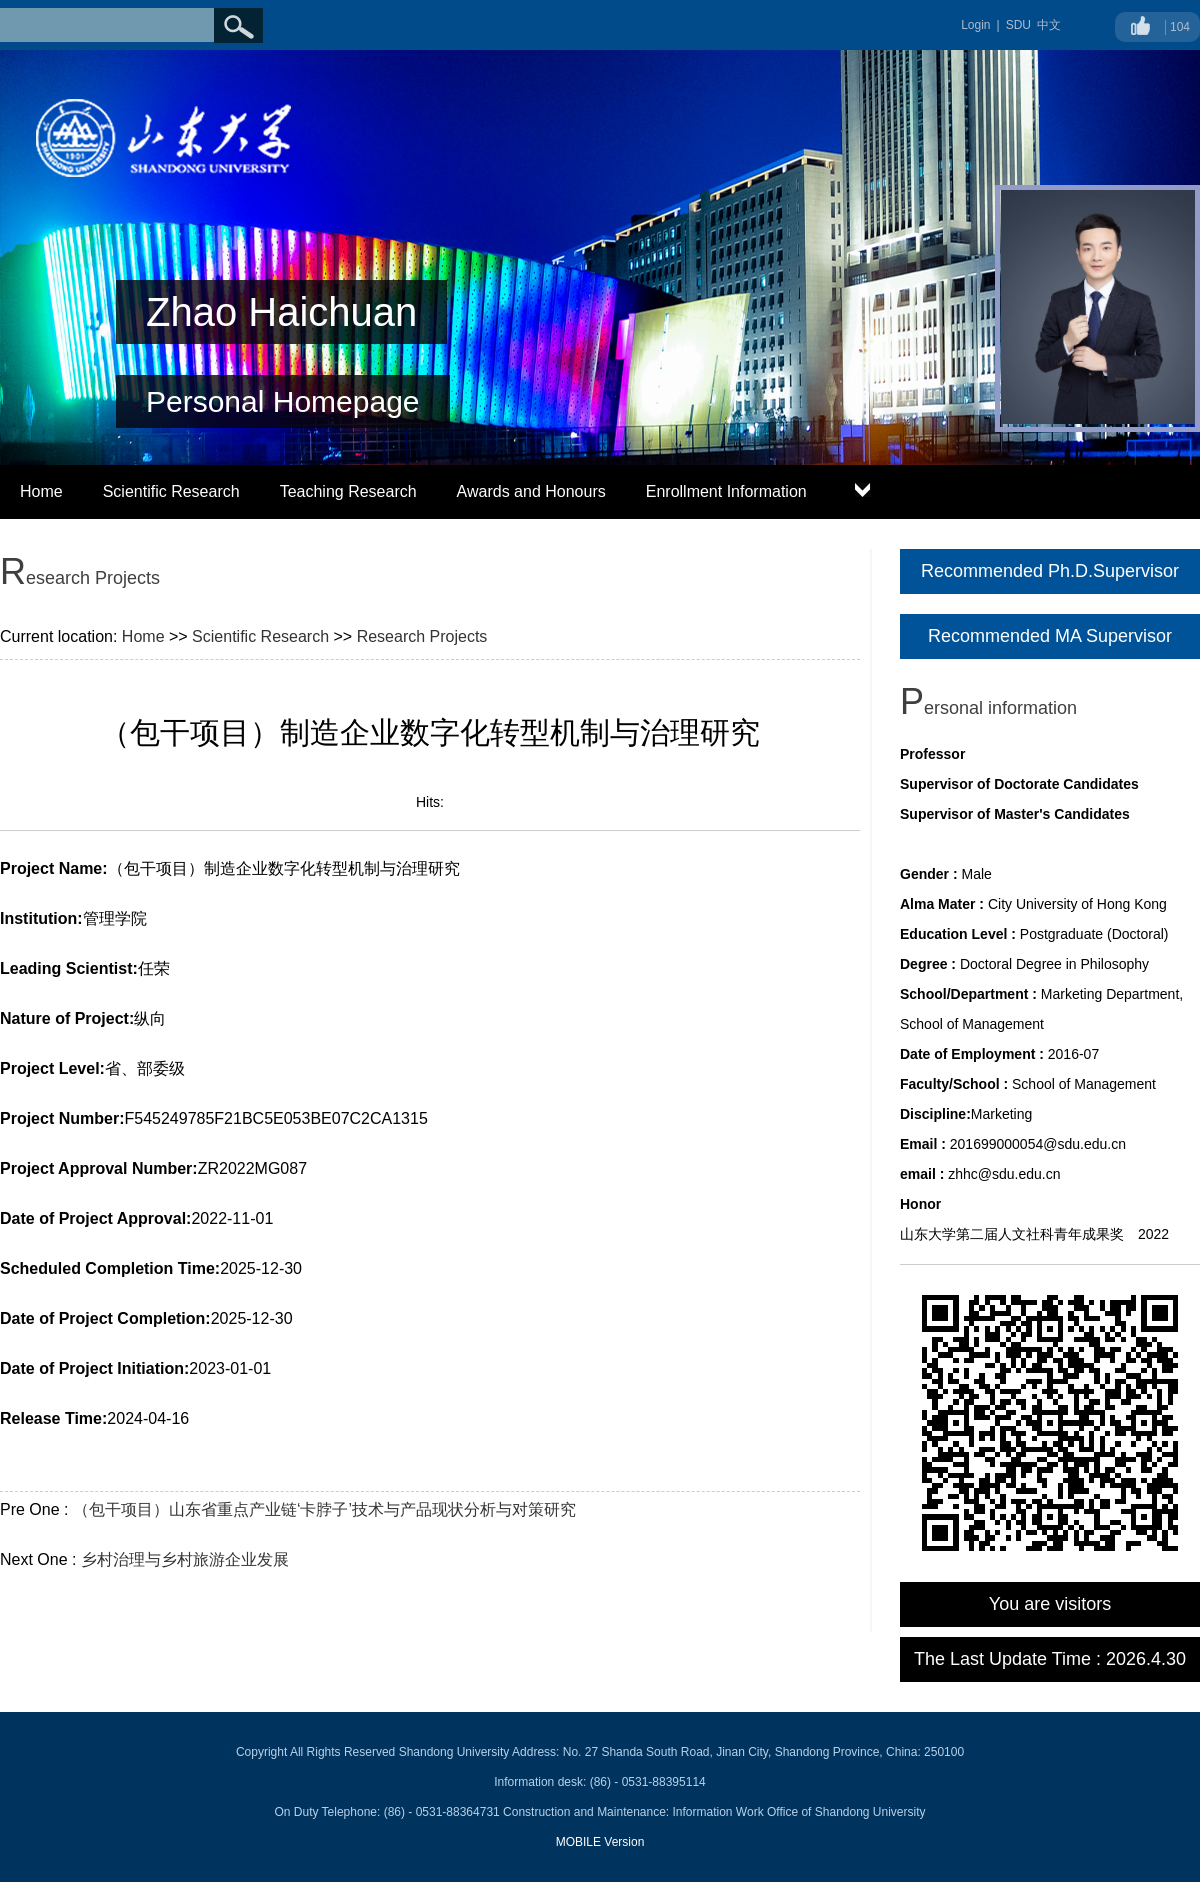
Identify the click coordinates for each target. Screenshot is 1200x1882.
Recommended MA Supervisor (1050, 636)
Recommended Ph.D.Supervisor (1050, 571)
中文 (1049, 25)
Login (975, 25)
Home (41, 491)
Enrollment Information (726, 491)
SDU (1018, 25)
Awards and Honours (531, 491)
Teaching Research (348, 491)
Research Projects (422, 636)
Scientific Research (171, 491)
